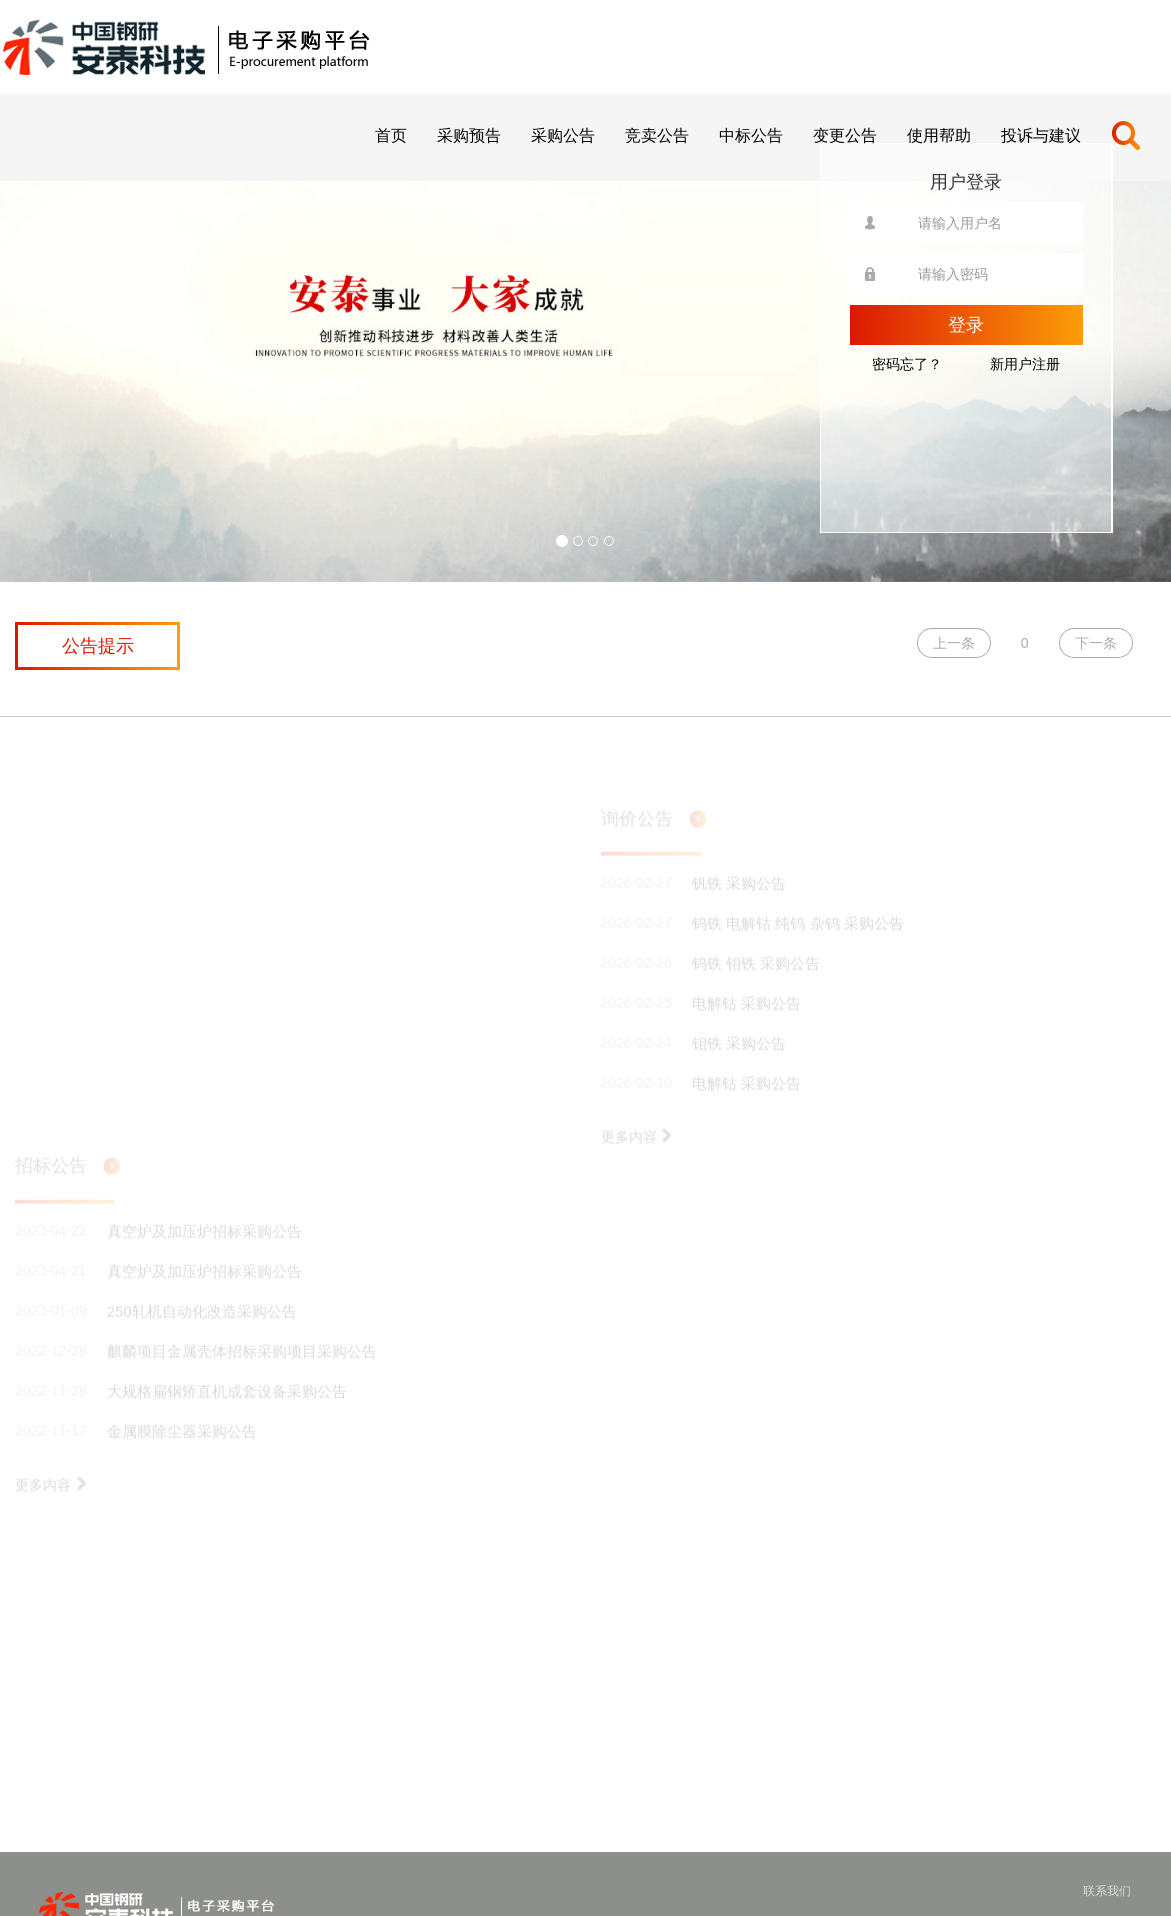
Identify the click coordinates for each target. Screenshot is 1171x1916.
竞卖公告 (657, 135)
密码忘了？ (907, 364)
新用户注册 (1025, 364)
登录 (966, 325)
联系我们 (1107, 1891)
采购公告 (563, 135)
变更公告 (845, 135)
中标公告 (751, 135)
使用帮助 (939, 135)
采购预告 (469, 135)
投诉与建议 (1041, 135)
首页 (391, 135)
